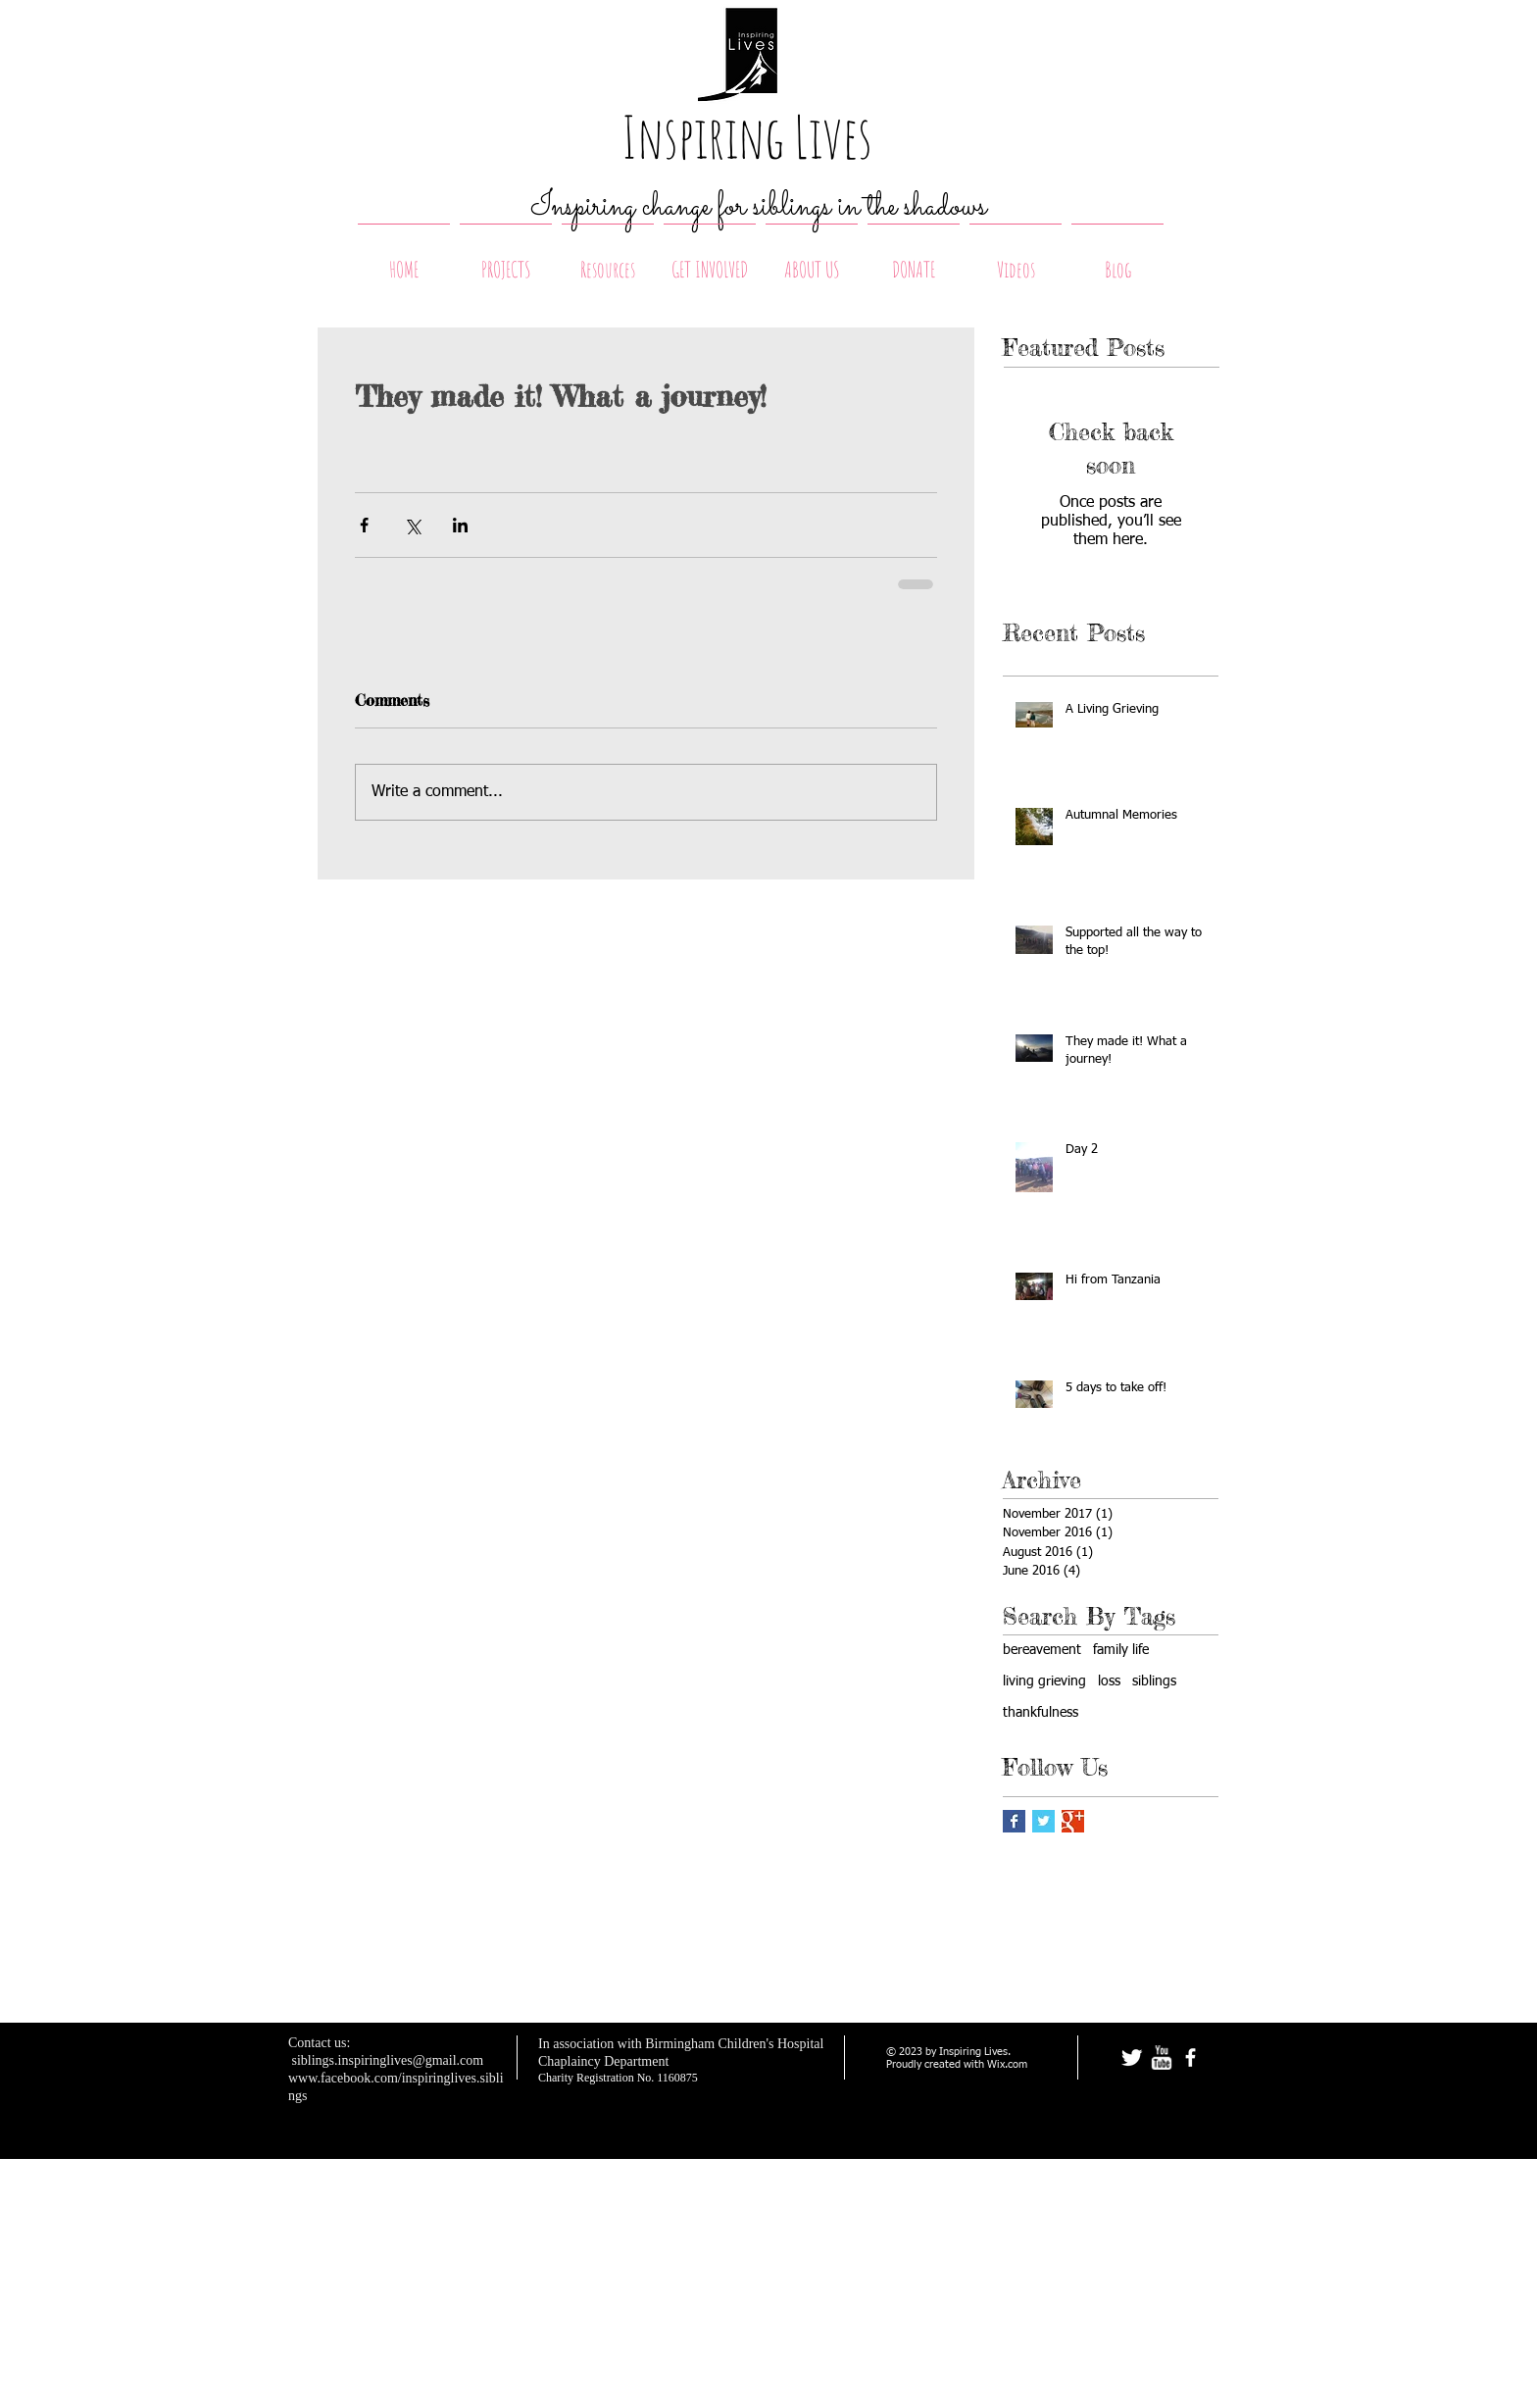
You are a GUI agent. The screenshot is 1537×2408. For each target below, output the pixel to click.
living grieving (1044, 1681)
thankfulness (1040, 1713)
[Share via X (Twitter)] (412, 525)
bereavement (1042, 1650)
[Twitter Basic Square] (1043, 1821)
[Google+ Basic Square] (1073, 1821)
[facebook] (1190, 2057)
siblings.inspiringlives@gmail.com (388, 2060)
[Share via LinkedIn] (460, 525)
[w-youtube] (1161, 2057)
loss (1109, 1681)
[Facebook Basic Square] (1014, 1821)
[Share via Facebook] (364, 525)
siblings (1154, 1681)
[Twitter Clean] (1131, 2057)
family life (1121, 1650)
